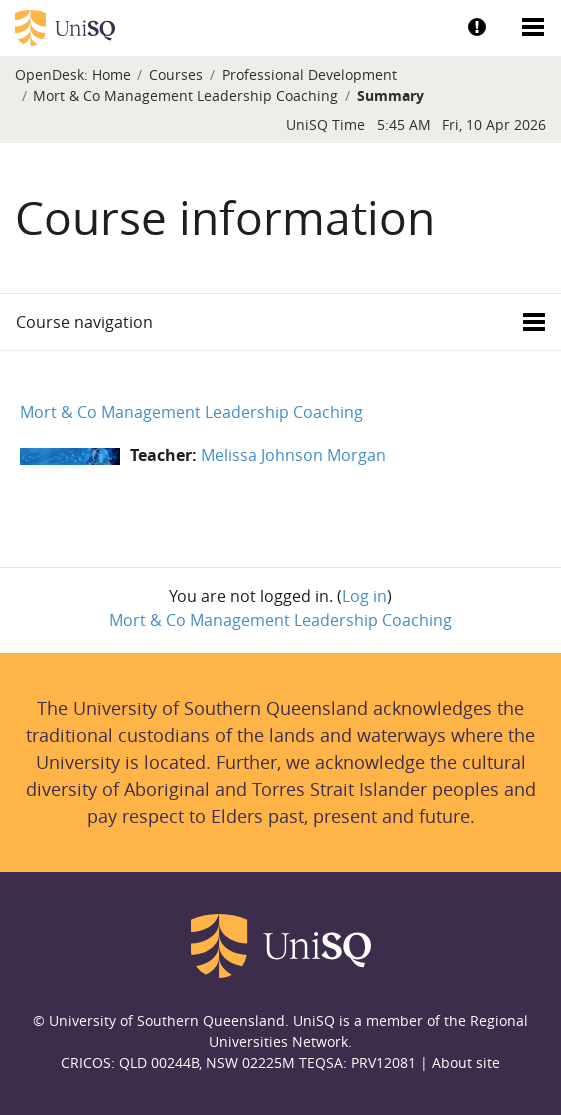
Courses (176, 74)
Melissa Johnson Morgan (293, 455)
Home (111, 74)
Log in (364, 596)
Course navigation (84, 322)
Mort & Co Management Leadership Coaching (185, 95)
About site (466, 1062)
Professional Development (309, 74)
